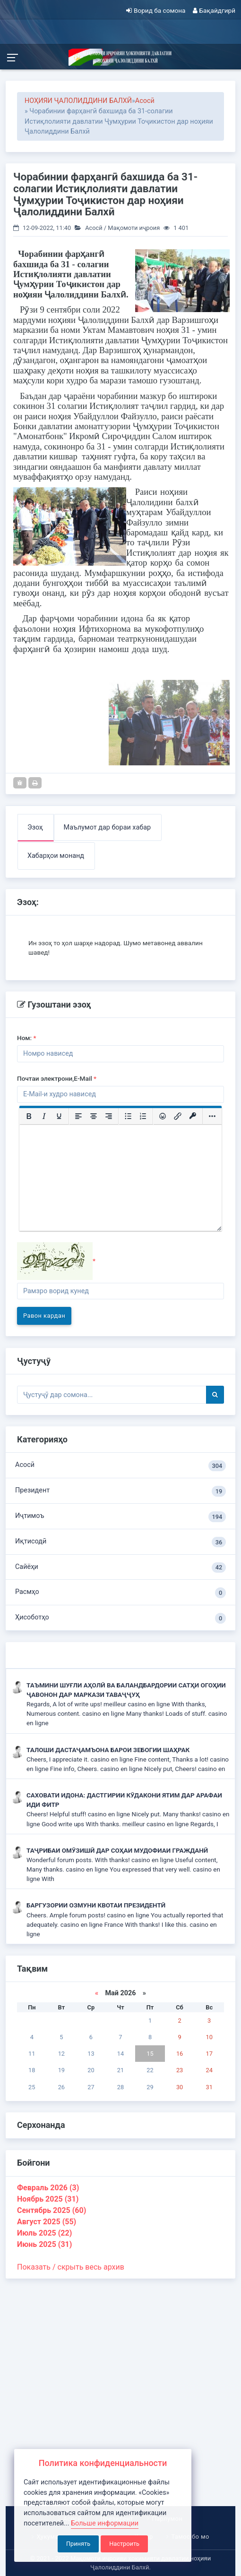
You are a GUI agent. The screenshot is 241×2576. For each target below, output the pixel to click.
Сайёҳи (120, 1567)
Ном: (26, 1038)
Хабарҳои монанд (55, 856)
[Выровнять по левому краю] (78, 1116)
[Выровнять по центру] (93, 1116)
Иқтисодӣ (120, 1542)
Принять (78, 2543)
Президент (120, 1491)
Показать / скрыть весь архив (70, 2266)
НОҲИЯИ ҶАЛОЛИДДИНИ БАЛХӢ (78, 101)
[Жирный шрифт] (28, 1116)
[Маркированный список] (128, 1116)
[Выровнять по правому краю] (108, 1116)
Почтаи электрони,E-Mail (56, 1078)
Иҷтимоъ (120, 1516)
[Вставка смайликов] (162, 1116)
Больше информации (104, 2523)
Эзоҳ (35, 827)
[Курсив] (44, 1116)
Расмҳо (120, 1592)
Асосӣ (145, 101)
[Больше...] (212, 1116)
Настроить (124, 2543)
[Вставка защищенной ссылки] (192, 1116)
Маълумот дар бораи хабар (107, 827)
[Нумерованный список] (143, 1116)
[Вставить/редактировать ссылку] (177, 1116)
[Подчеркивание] (59, 1116)
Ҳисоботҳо (120, 1618)
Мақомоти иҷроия (134, 227)
